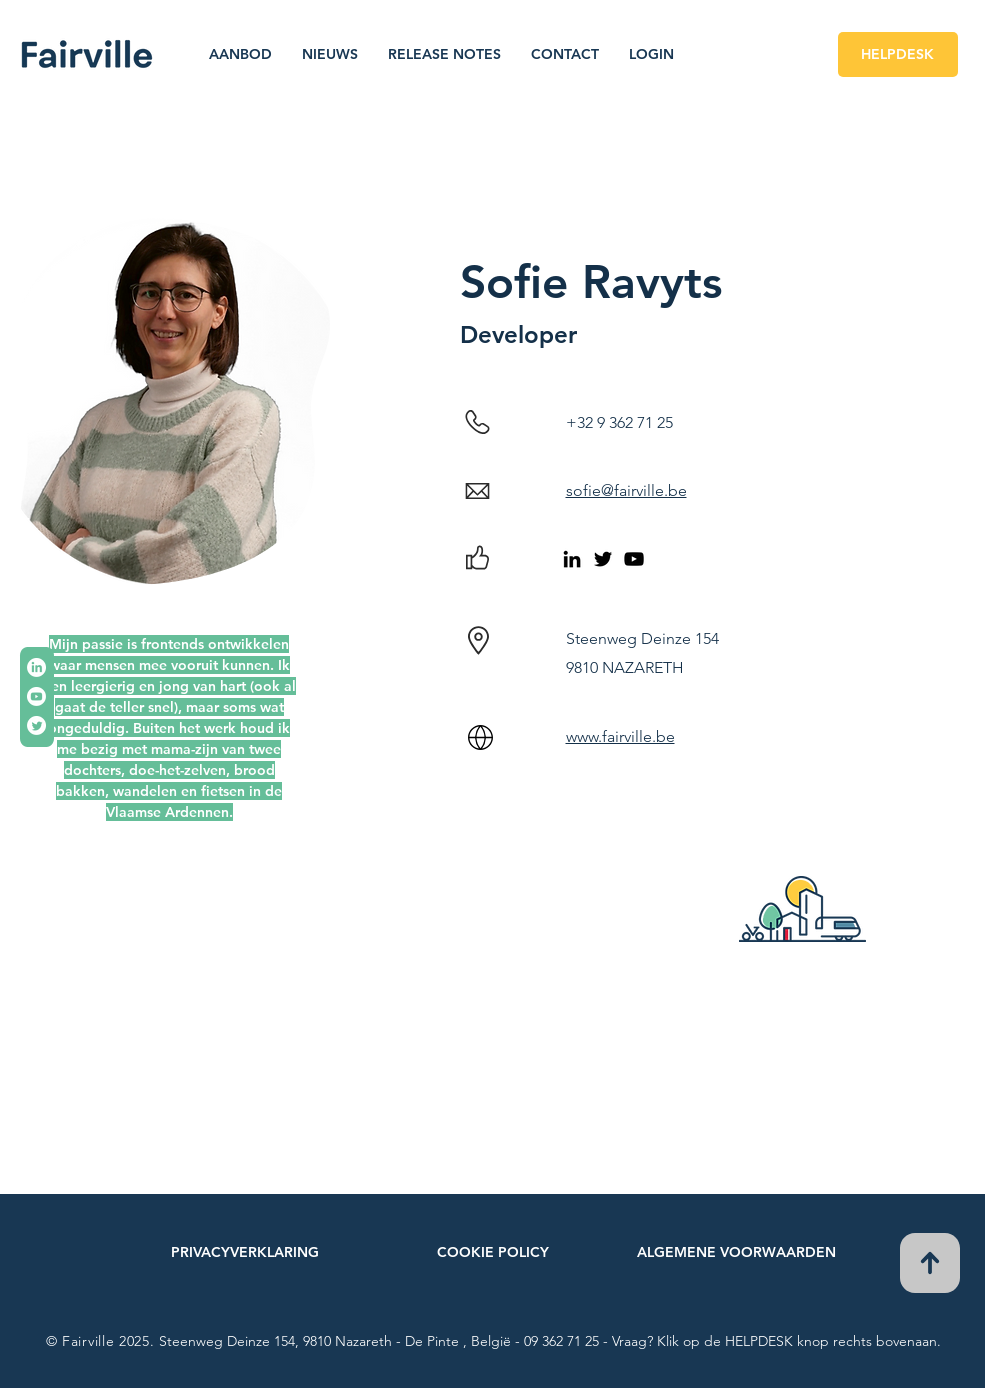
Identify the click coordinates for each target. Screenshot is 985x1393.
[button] (240, 54)
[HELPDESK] (898, 54)
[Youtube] (36, 696)
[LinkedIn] (36, 667)
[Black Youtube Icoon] (634, 559)
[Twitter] (603, 559)
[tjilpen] (36, 725)
